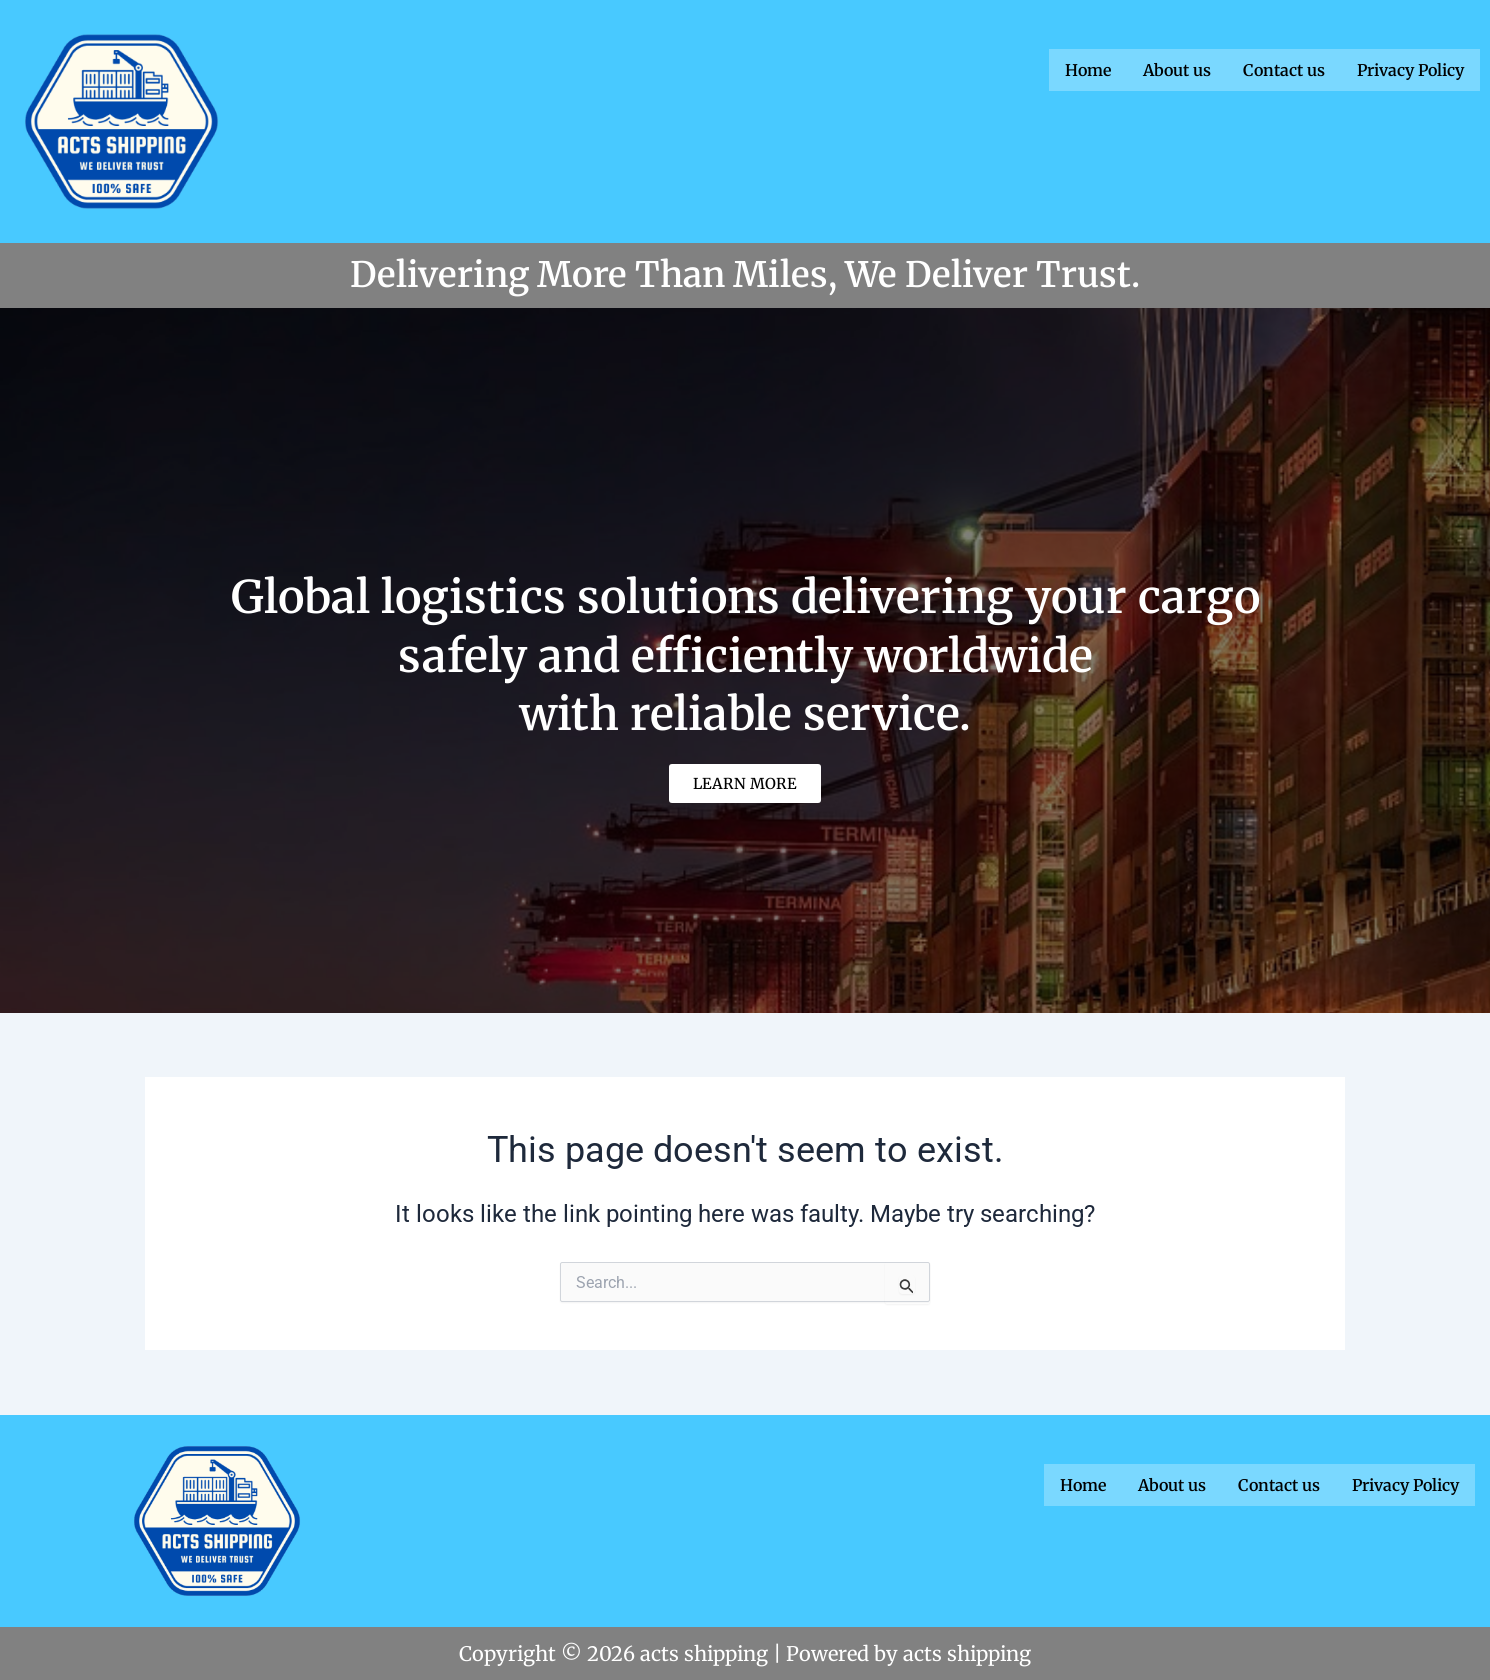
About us (1177, 69)
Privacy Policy (1410, 69)
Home (1088, 69)
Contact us (1284, 69)
